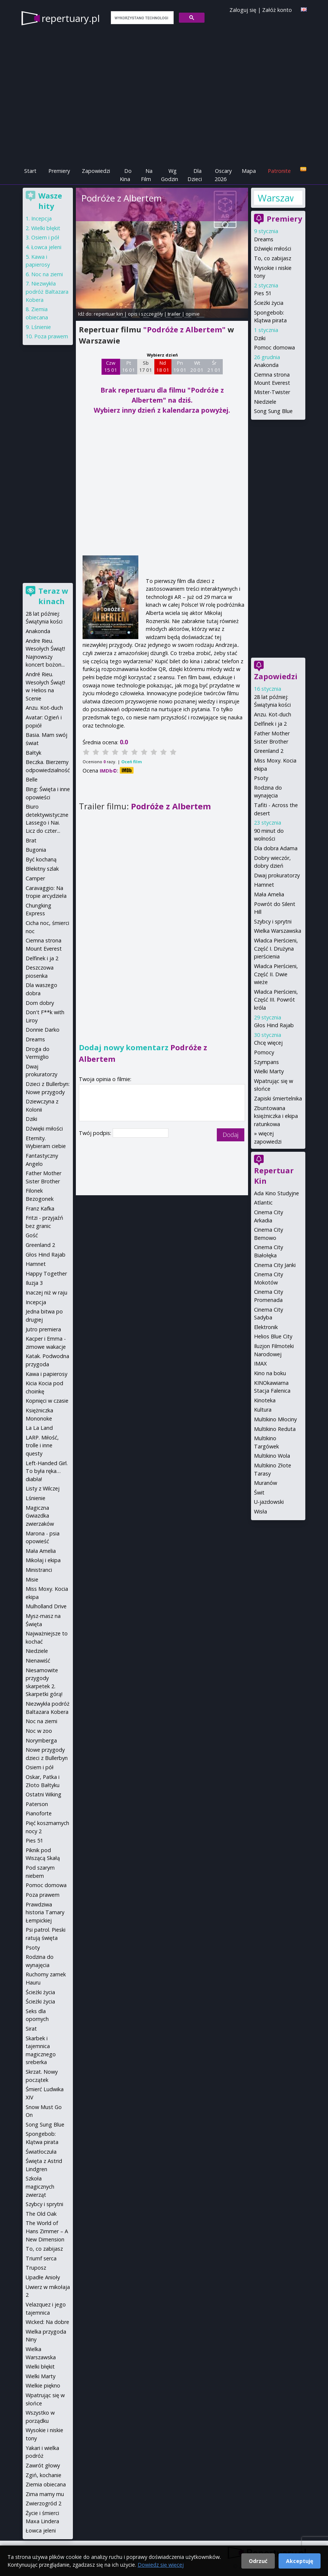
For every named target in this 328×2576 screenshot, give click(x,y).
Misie (32, 1579)
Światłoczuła (41, 2151)
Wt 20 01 (196, 367)
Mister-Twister (272, 392)
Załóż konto (277, 9)
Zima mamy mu (45, 2494)
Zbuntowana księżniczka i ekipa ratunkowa (276, 1116)
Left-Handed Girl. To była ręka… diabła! (47, 1471)
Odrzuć (258, 2560)
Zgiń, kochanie (43, 2475)
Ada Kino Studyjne (276, 1193)
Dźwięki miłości (272, 248)
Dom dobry (40, 1002)
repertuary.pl (71, 18)
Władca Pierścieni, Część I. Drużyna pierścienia (276, 948)
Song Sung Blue (273, 411)
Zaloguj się (242, 9)
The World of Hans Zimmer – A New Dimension (47, 2231)
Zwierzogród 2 (43, 2503)
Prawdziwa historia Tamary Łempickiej (45, 1912)
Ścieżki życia (268, 302)
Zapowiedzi (96, 170)
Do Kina (126, 175)
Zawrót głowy (43, 2465)
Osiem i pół (45, 237)
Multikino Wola (272, 1455)
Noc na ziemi (47, 274)
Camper (35, 878)
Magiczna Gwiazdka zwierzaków (40, 1515)
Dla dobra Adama (276, 848)
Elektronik (266, 1327)
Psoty (261, 777)
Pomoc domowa (274, 347)
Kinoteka (265, 1400)
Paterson (37, 1804)
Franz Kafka (40, 1208)
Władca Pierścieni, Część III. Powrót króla (276, 999)
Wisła (260, 1511)
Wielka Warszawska (277, 930)
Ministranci (39, 1569)
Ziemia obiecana (46, 2484)
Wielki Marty (269, 1071)
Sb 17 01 (145, 367)
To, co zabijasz (272, 258)
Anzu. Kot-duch (272, 714)
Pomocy (264, 1052)
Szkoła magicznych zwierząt (40, 2186)
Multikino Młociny (275, 1419)
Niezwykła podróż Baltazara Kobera (47, 291)
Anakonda (266, 364)
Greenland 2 (268, 750)
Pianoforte (39, 1813)
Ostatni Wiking (43, 1794)
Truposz (36, 2267)
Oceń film (131, 761)
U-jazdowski (269, 1501)
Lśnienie (41, 327)
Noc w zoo (39, 1730)
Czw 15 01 (110, 367)
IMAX (260, 1363)
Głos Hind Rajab (274, 1025)
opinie (193, 313)
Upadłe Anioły (43, 2277)
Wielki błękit (45, 228)
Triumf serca (41, 2258)
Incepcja (41, 218)
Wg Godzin (169, 175)
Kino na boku (270, 1373)
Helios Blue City (273, 1336)
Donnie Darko (43, 1029)
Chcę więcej (268, 1042)
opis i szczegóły (145, 313)
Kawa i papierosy (46, 1373)
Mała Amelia (269, 894)
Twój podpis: (96, 1133)
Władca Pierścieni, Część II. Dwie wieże (276, 974)
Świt (259, 1492)
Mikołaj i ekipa (43, 1560)
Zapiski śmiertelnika (278, 1098)
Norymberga (41, 1740)
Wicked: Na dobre (47, 2321)
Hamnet (264, 884)
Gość (32, 1235)
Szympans (266, 1061)
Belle (32, 779)
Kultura (262, 1409)
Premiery (59, 170)
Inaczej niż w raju (46, 1292)
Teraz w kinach (53, 596)
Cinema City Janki (275, 1264)
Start (30, 170)
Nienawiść (38, 1660)
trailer (174, 313)
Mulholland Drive (46, 1606)
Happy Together (46, 1273)
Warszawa (275, 197)
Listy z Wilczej (43, 1488)
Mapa (249, 170)
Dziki (260, 338)
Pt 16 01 (128, 367)
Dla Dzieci (194, 175)
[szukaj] (141, 17)
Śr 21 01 (214, 367)
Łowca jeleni (46, 247)
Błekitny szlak (42, 868)
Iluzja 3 (34, 1282)
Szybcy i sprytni (273, 921)
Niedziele (265, 401)
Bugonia (36, 849)
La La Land (39, 1427)
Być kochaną (41, 859)
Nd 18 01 (162, 367)
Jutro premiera (43, 1329)
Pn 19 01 (179, 367)
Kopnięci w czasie (47, 1400)
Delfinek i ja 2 (270, 723)
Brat (31, 840)
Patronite (279, 170)
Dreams (263, 239)
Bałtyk (33, 752)
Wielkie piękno (43, 2385)
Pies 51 (262, 293)
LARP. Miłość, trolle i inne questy (42, 1445)
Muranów (265, 1482)
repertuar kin (108, 313)
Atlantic (263, 1202)
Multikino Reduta (275, 1428)
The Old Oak (41, 2213)
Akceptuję (299, 2560)
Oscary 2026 (223, 175)
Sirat (31, 2028)
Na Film (146, 175)
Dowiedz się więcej (161, 2564)
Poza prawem (51, 336)
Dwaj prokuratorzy (277, 875)
